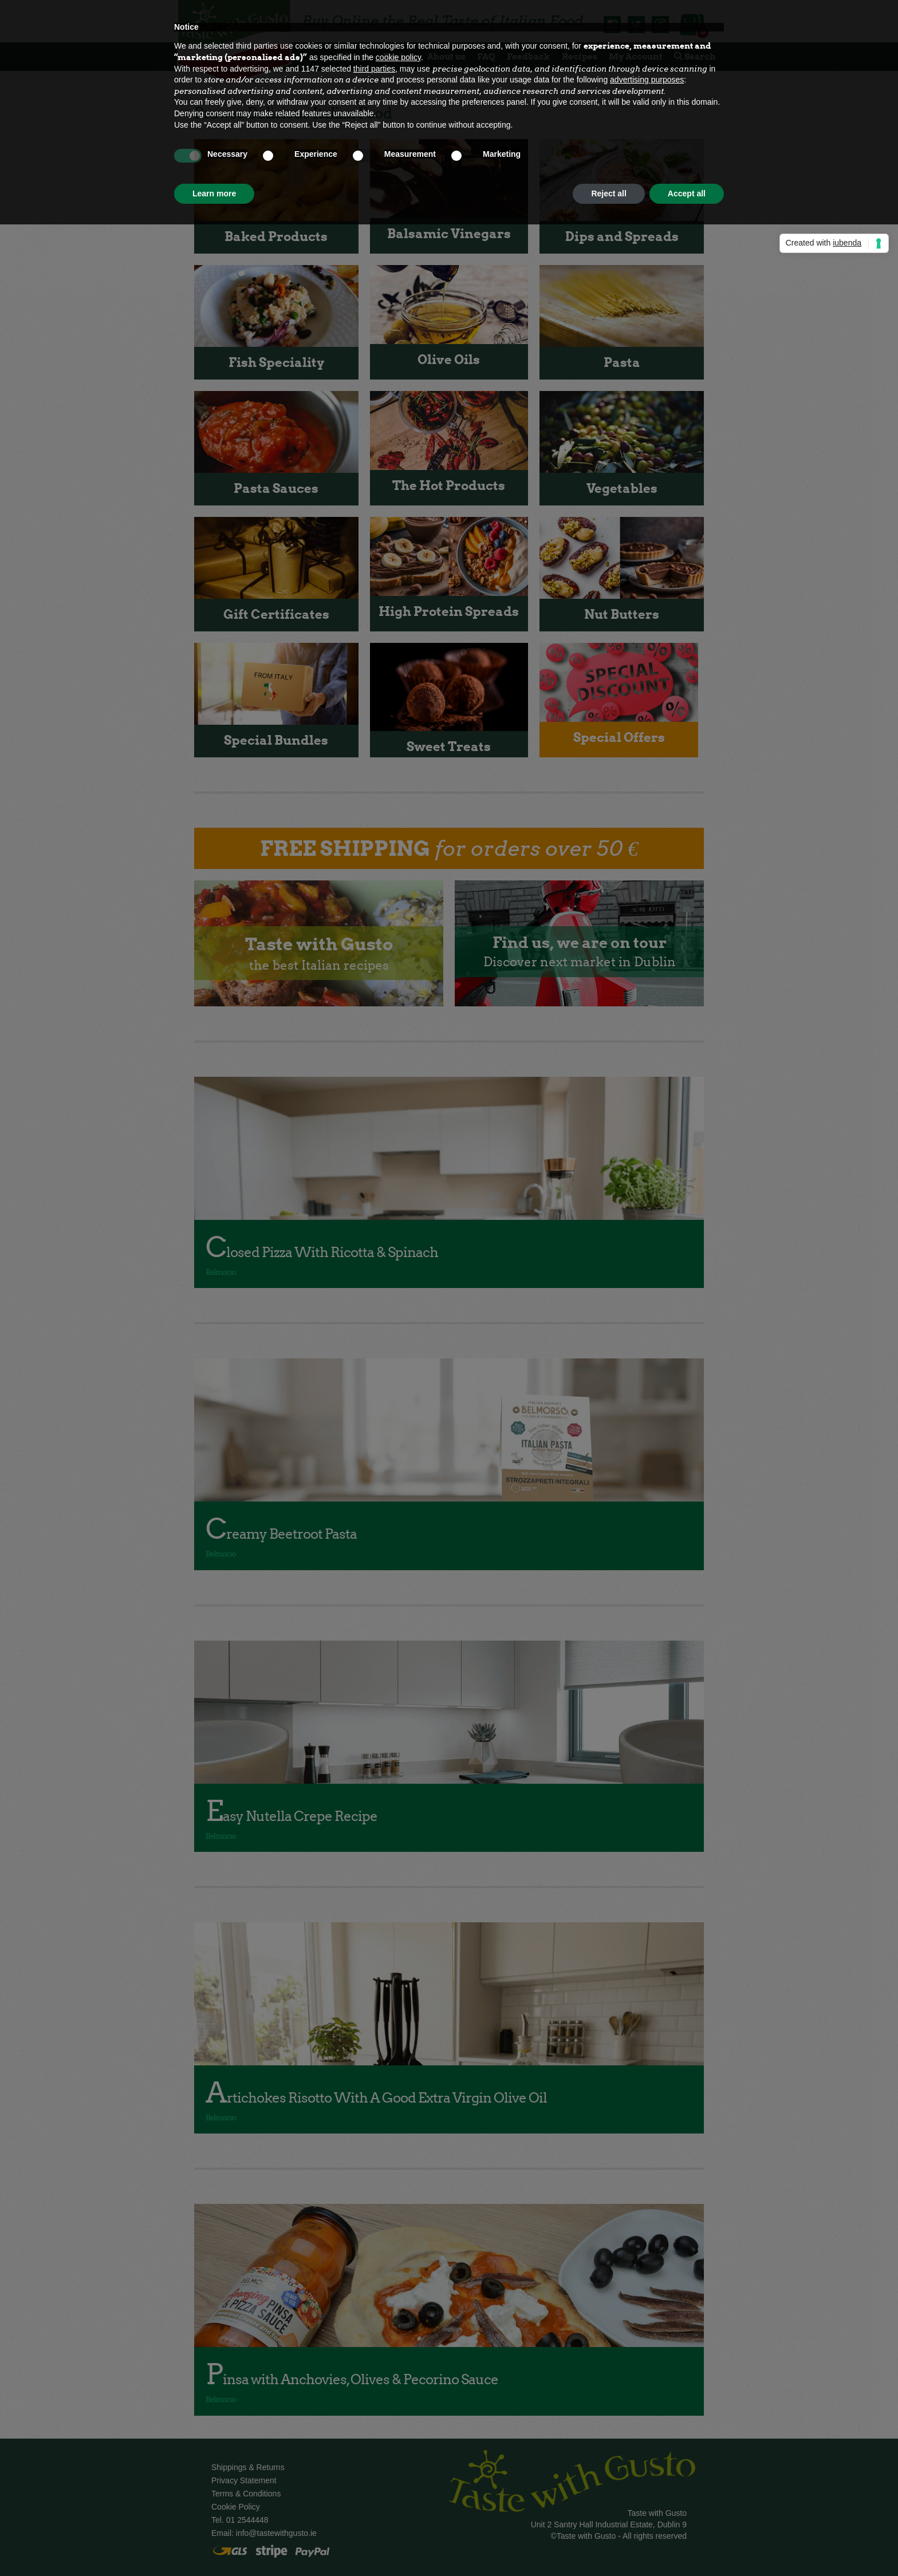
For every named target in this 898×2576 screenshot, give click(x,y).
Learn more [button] (214, 193)
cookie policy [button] (398, 57)
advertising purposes (647, 79)
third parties (374, 68)
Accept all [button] (687, 193)
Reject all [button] (608, 193)
